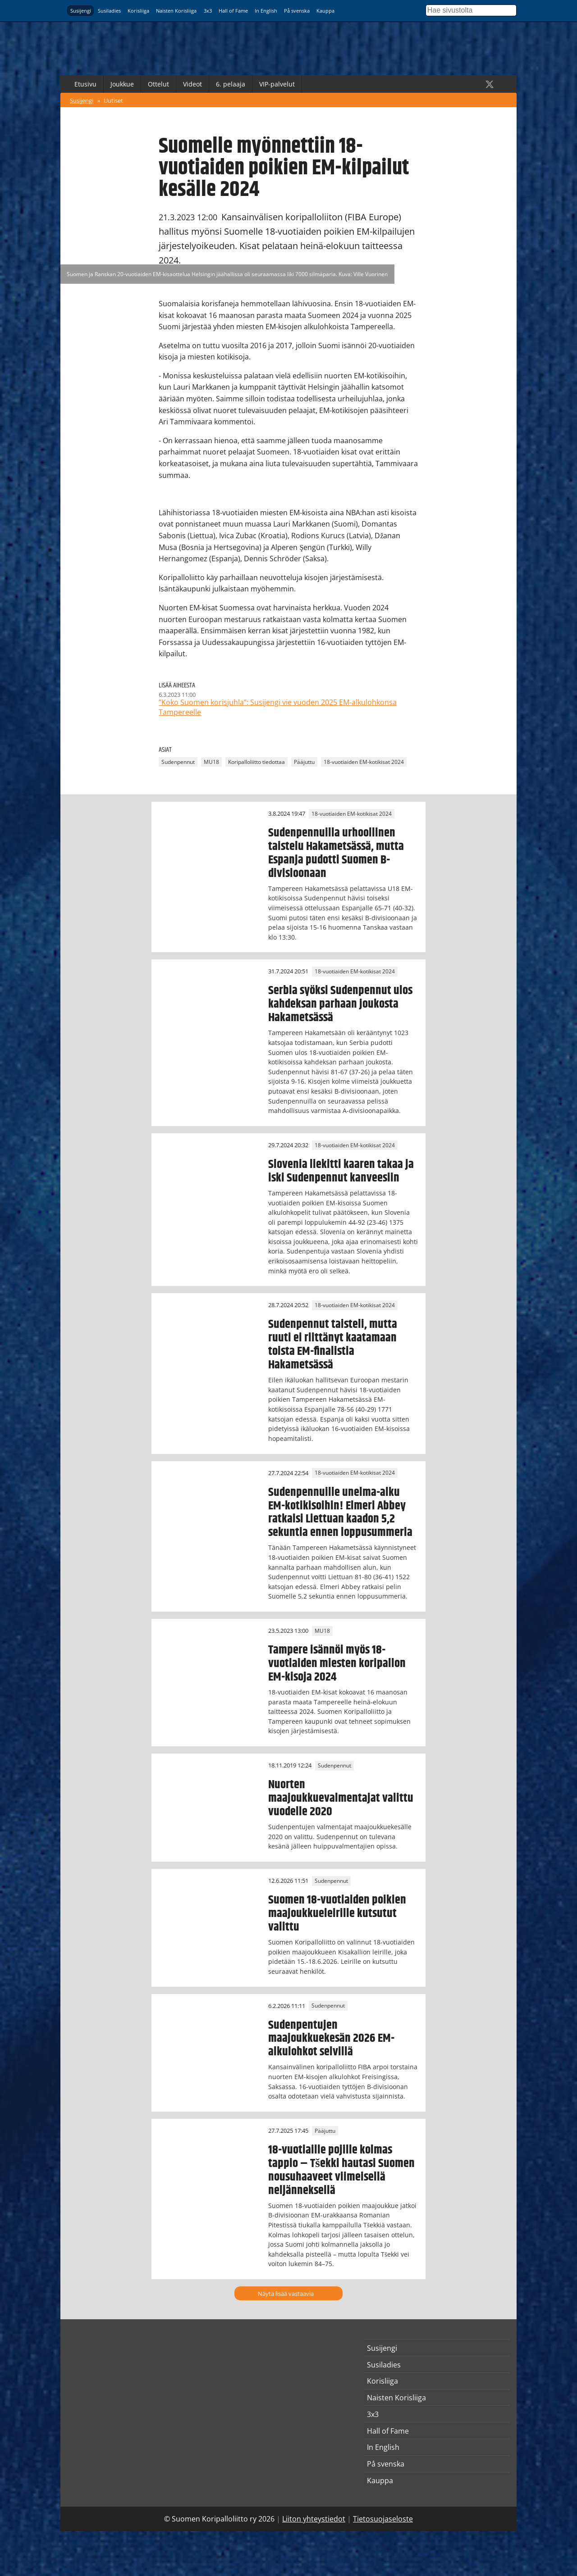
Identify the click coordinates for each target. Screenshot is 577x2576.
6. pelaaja (230, 84)
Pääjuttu (304, 762)
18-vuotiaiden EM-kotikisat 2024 (364, 762)
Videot (192, 84)
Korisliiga (138, 10)
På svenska (297, 10)
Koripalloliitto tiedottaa (256, 762)
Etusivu (85, 84)
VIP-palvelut (277, 84)
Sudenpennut (178, 762)
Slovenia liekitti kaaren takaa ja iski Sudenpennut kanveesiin (341, 1171)
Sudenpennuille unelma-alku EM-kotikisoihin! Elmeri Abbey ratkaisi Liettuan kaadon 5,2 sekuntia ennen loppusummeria (340, 1512)
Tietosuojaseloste (383, 2519)
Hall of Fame (233, 10)
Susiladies (109, 10)
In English (266, 10)
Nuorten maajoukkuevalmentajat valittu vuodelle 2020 (340, 1798)
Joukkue (122, 84)
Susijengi (80, 10)
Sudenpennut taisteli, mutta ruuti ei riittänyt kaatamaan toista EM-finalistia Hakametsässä (332, 1344)
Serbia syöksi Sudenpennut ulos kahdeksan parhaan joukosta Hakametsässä (340, 1004)
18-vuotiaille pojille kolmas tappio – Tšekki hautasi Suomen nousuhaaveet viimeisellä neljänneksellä (341, 2170)
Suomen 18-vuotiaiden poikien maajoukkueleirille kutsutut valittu (337, 1913)
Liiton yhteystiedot (313, 2519)
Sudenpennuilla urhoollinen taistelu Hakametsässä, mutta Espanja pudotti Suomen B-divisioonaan (336, 853)
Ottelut (158, 84)
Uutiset (113, 100)
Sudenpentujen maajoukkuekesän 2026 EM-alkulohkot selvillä (331, 2039)
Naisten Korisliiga (176, 10)
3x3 (208, 10)
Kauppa (325, 10)
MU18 (211, 762)
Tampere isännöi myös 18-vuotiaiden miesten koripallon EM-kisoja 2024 (337, 1663)
